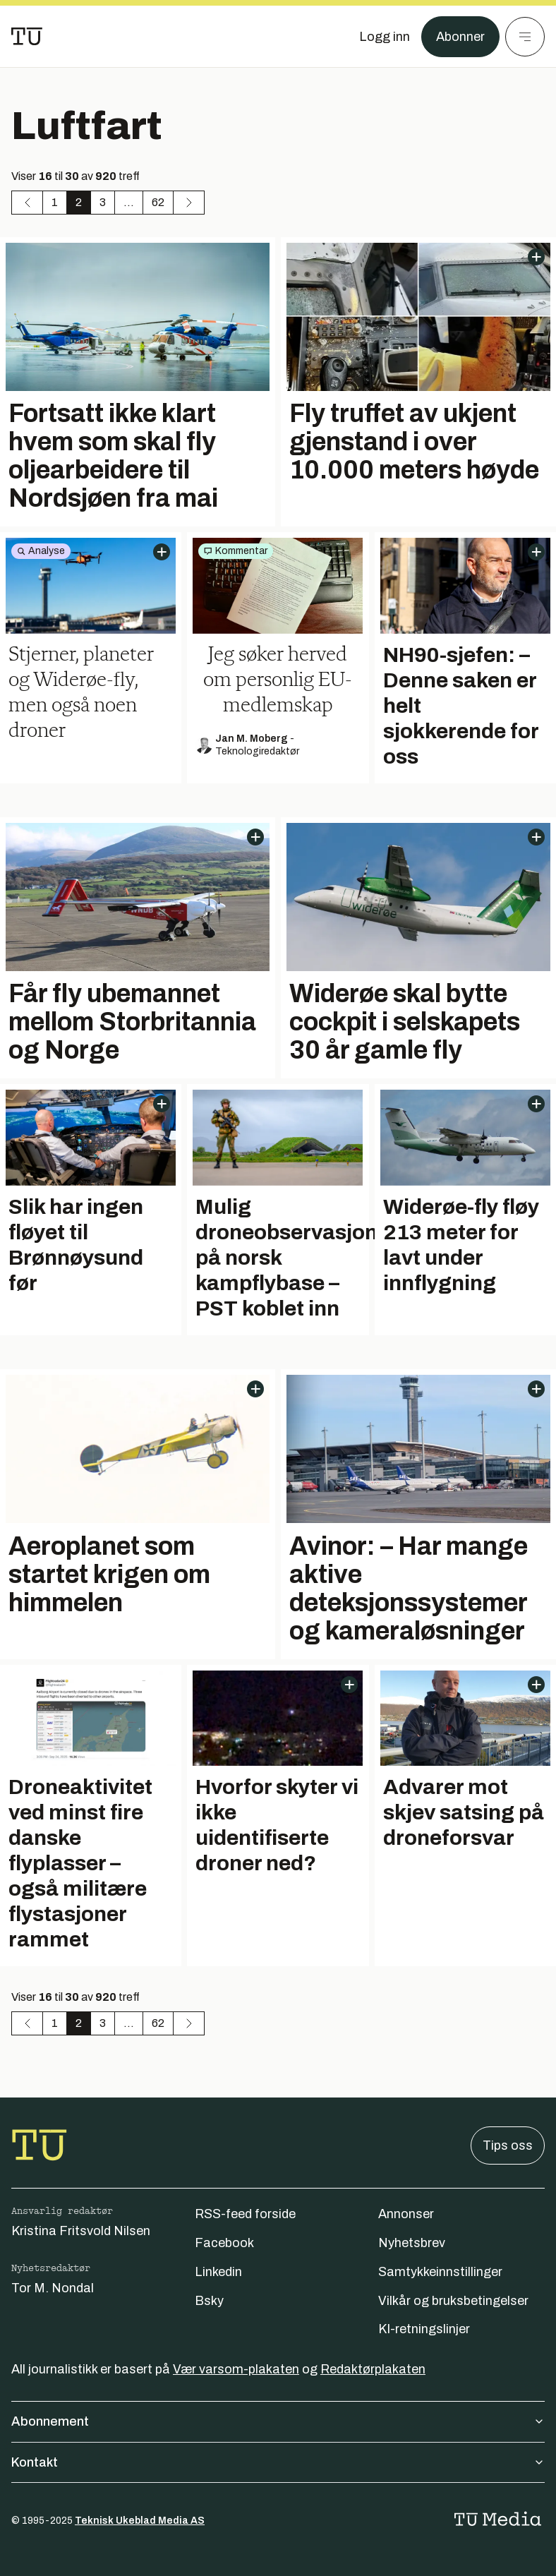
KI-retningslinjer (424, 2329)
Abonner (460, 37)
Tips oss (508, 2145)
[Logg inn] (384, 37)
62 (158, 202)
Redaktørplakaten (372, 2369)
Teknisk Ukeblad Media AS (140, 2520)
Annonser (406, 2214)
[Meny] (525, 36)
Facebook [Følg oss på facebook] (224, 2243)
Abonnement (278, 2421)
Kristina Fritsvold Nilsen (80, 2231)
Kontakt (278, 2462)
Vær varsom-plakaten (236, 2369)
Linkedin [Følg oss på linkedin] (218, 2272)
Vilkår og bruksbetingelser (453, 2301)
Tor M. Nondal (52, 2288)
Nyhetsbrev (411, 2243)
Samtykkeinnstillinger (440, 2272)
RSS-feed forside (245, 2214)
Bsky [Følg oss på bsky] (209, 2301)
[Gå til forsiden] (26, 36)
